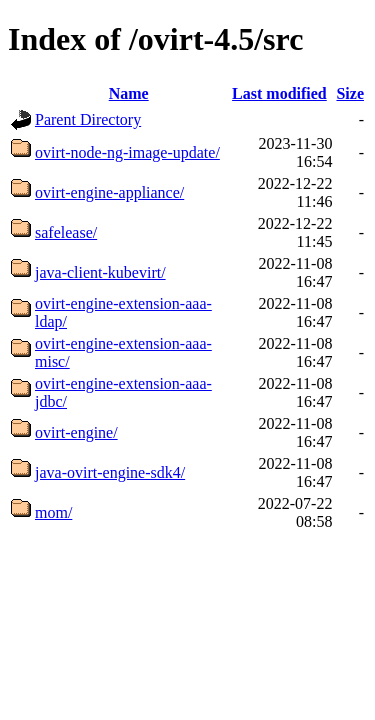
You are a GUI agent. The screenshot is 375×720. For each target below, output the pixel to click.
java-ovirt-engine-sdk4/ (110, 472)
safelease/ (66, 232)
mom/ (53, 512)
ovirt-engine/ (76, 432)
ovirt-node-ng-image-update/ (127, 152)
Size (350, 93)
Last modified (279, 93)
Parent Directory (88, 119)
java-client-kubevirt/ (100, 272)
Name (129, 93)
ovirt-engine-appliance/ (109, 192)
